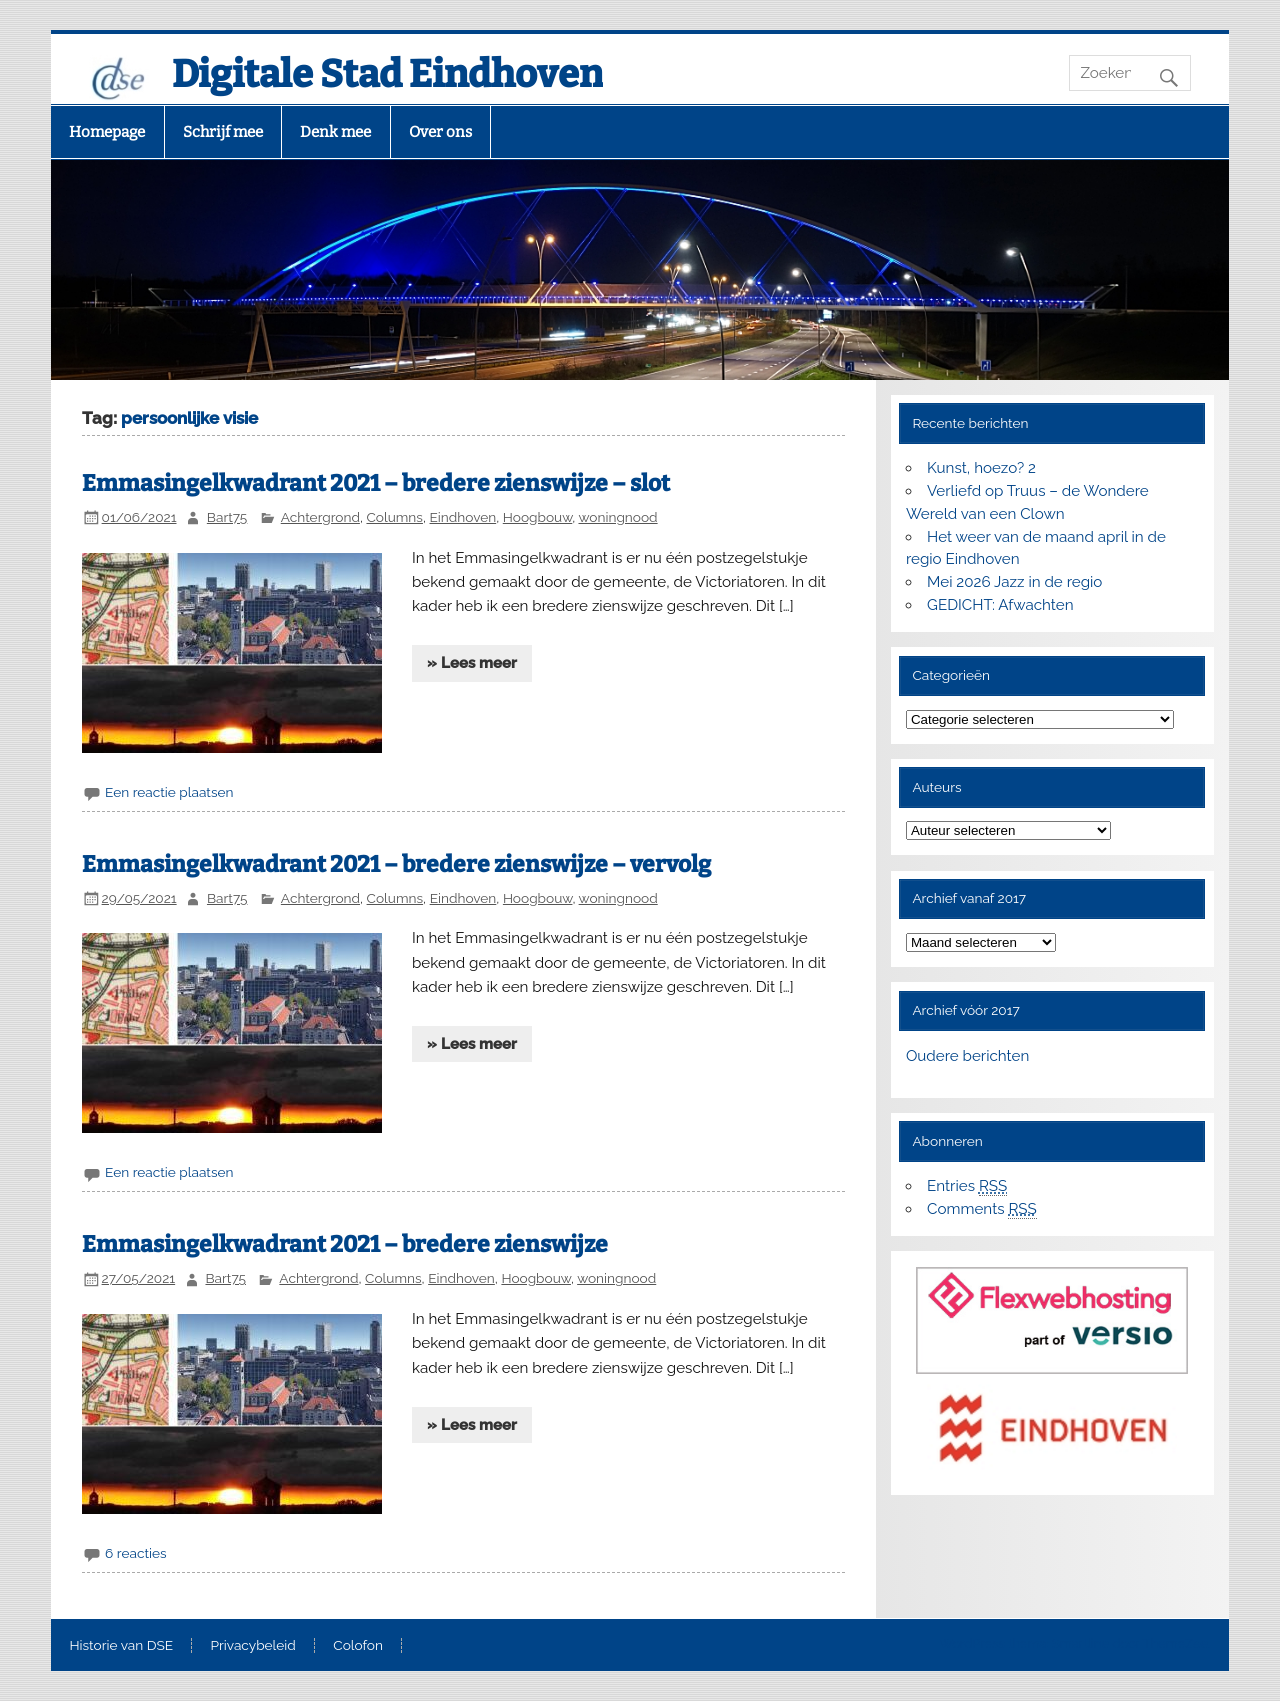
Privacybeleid (253, 1646)
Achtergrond (320, 517)
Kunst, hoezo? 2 (981, 468)
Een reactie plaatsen (169, 792)
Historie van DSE (121, 1646)
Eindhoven (463, 517)
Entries (967, 1186)
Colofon (358, 1646)
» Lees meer (472, 663)
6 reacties (135, 1553)
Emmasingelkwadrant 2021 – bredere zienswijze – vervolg (396, 864)
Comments (982, 1209)
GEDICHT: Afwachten (1000, 605)
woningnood (617, 517)
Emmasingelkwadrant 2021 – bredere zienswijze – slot (376, 483)
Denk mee (335, 132)
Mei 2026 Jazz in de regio (1014, 582)
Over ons (440, 132)
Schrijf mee (223, 132)
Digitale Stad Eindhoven (387, 74)
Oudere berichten (967, 1056)
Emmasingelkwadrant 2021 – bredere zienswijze (345, 1244)
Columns (394, 517)
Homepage (107, 132)
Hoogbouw (538, 517)
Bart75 (227, 517)
